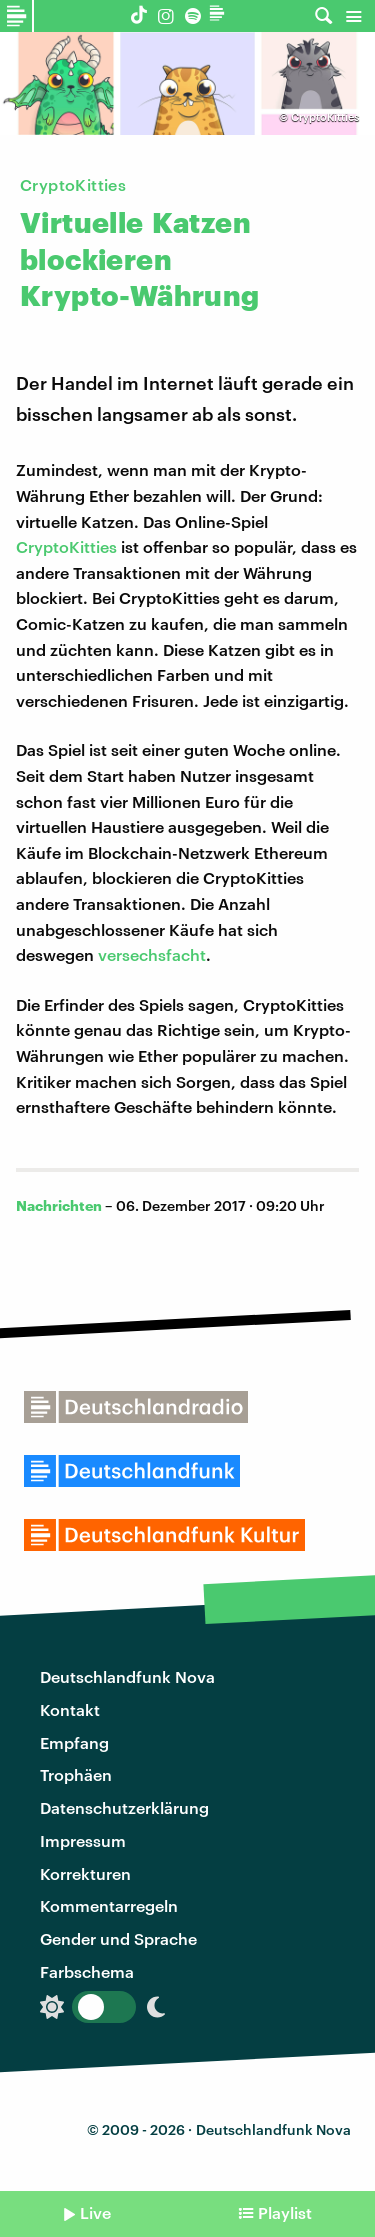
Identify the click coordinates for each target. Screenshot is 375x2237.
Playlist (285, 2212)
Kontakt (70, 1709)
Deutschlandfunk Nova (127, 1676)
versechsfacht (152, 954)
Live (95, 2212)
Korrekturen (85, 1873)
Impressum (83, 1840)
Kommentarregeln (109, 1905)
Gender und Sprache (118, 1938)
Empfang (74, 1742)
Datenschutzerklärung (124, 1807)
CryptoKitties (66, 546)
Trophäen (76, 1774)
